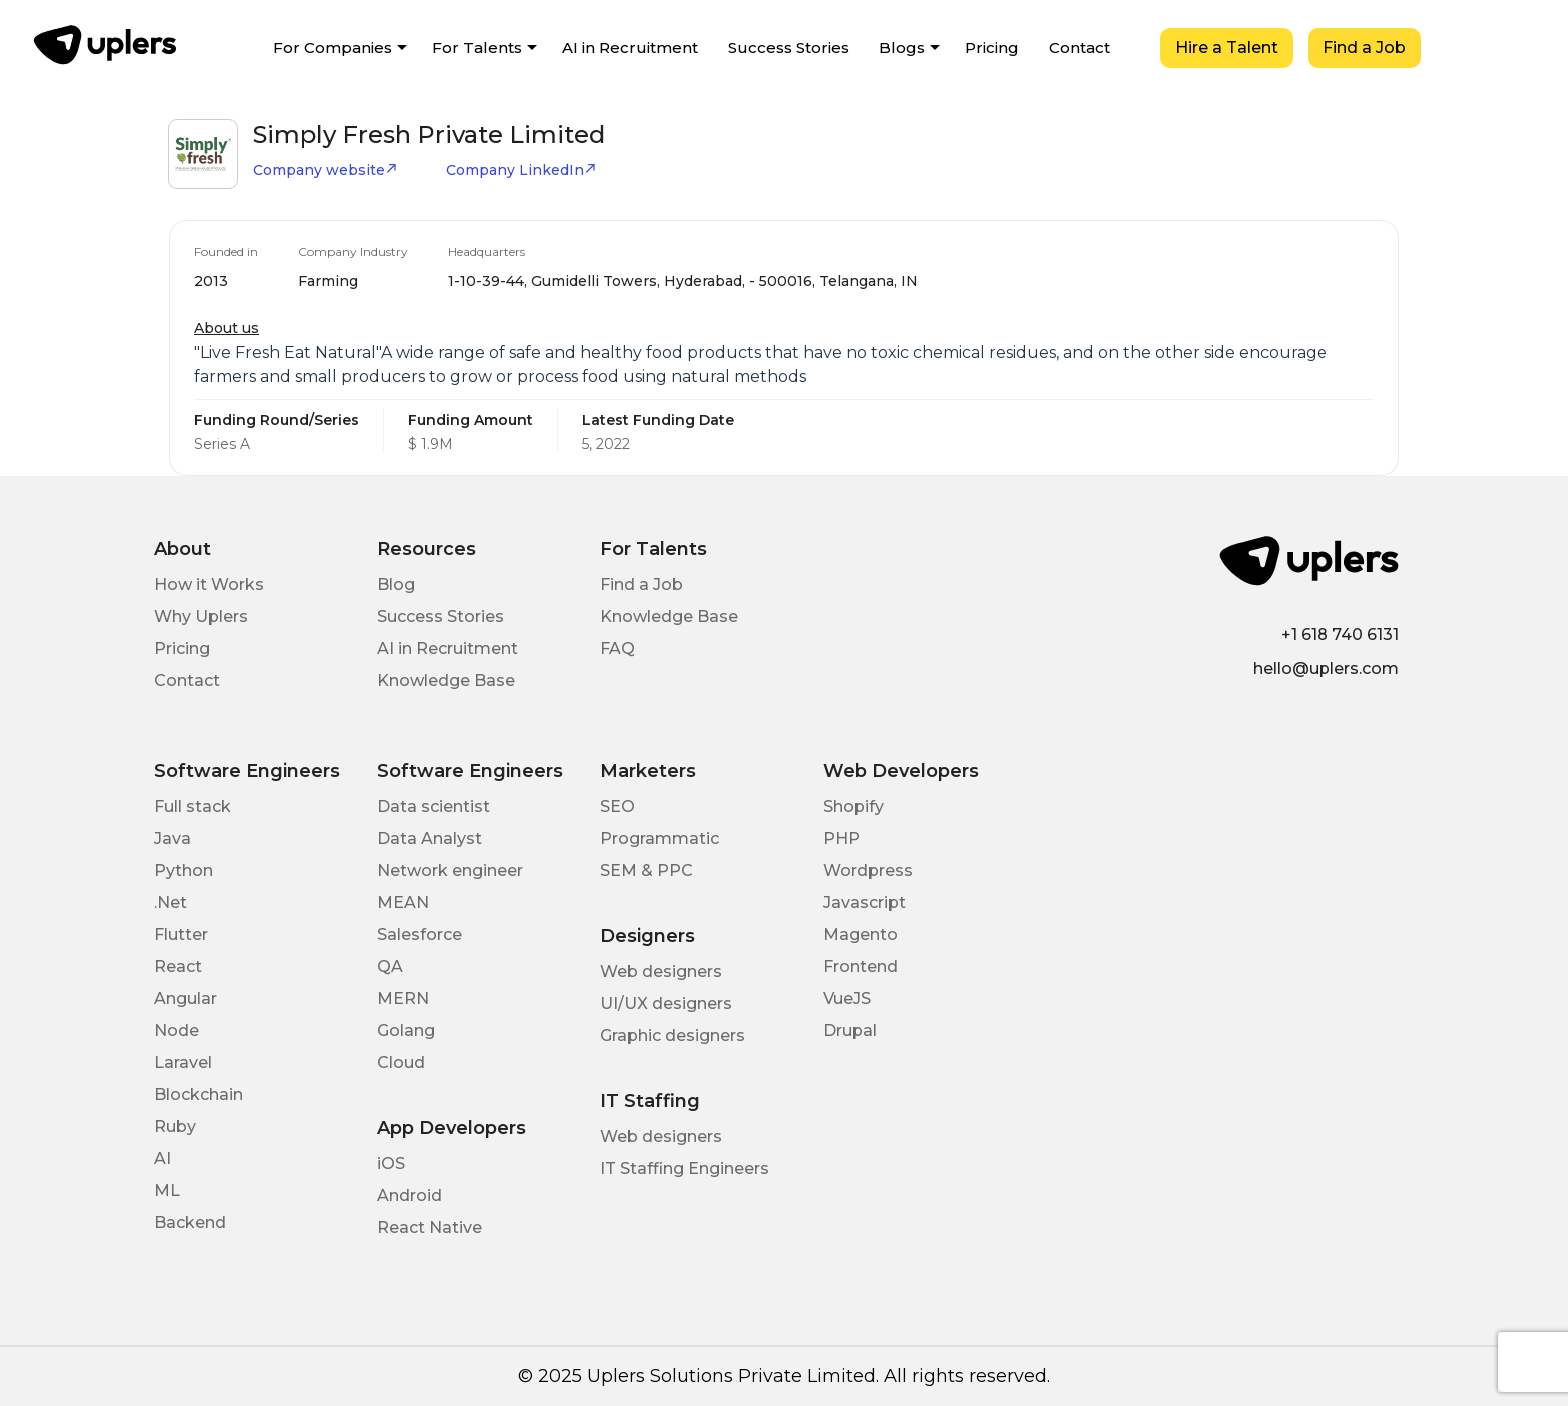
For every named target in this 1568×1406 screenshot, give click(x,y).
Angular (185, 998)
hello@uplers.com (1326, 668)
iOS (391, 1163)
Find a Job (1364, 47)
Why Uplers (201, 616)
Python (183, 870)
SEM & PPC (646, 870)
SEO (617, 806)
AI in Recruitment (630, 47)
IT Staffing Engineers (684, 1168)
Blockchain (198, 1094)
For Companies (332, 47)
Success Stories (788, 47)
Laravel (183, 1062)
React (178, 966)
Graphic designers (672, 1035)
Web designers (661, 971)
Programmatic (659, 838)
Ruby (175, 1126)
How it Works (209, 584)
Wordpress (868, 870)
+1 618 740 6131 (1340, 634)
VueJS (847, 998)
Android (409, 1195)
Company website (325, 170)
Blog (396, 584)
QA (390, 966)
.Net (170, 902)
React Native (429, 1227)
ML (167, 1190)
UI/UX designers (666, 1003)
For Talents (477, 47)
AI (162, 1158)
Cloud (401, 1062)
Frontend (860, 966)
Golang (406, 1030)
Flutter (181, 934)
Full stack (192, 806)
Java (172, 838)
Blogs (902, 47)
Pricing (992, 47)
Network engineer (450, 870)
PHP (841, 838)
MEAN (403, 902)
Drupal (850, 1030)
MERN (403, 998)
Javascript (864, 902)
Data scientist (433, 806)
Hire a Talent (1226, 47)
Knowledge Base (446, 680)
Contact (1079, 47)
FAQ (617, 648)
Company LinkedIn (521, 170)
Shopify (853, 806)
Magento (860, 934)
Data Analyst (429, 838)
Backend (190, 1222)
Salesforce (419, 934)
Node (176, 1030)
